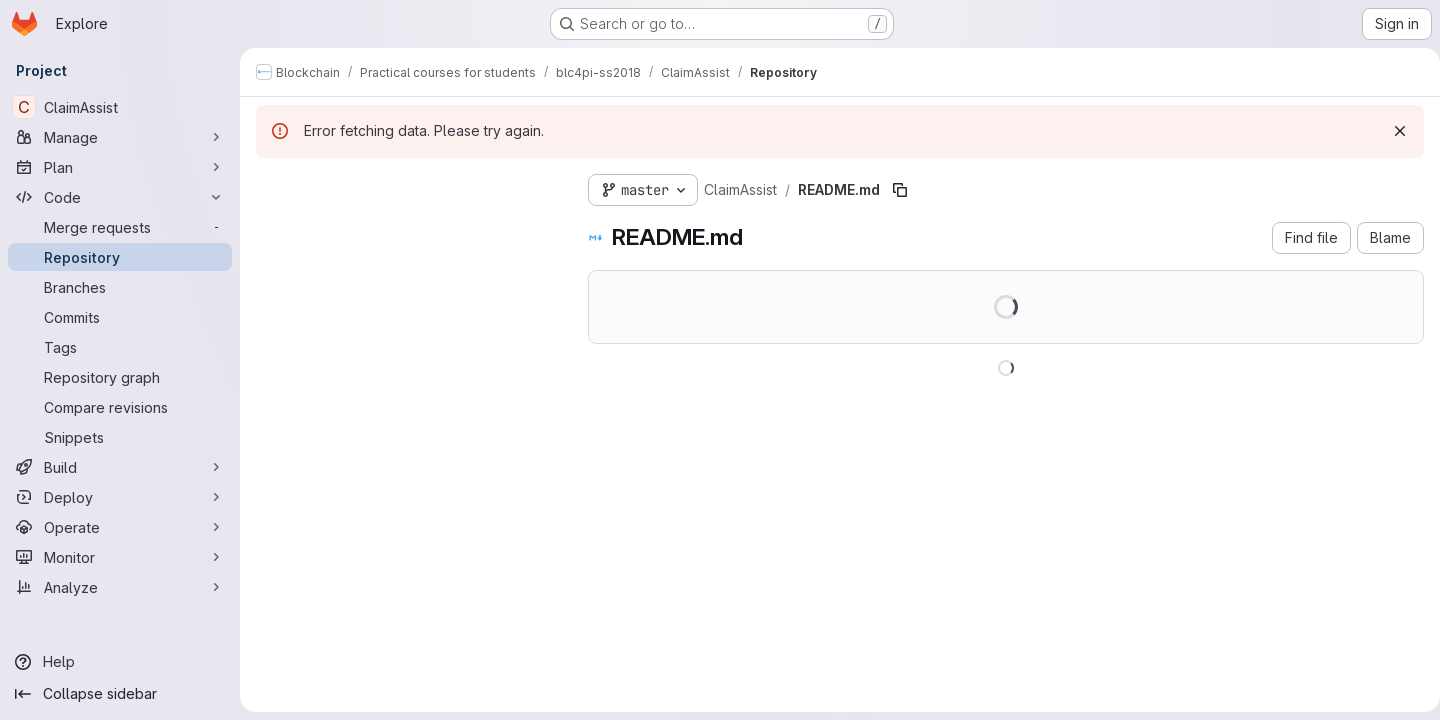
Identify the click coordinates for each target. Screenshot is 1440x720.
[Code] (120, 197)
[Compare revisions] (120, 407)
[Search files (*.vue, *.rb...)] (406, 226)
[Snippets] (120, 437)
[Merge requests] (120, 227)
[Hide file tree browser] (272, 186)
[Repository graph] (120, 377)
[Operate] (120, 527)
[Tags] (120, 347)
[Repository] (120, 257)
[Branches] (120, 287)
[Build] (120, 467)
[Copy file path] (900, 190)
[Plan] (120, 167)
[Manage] (120, 137)
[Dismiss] (1392, 131)
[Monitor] (120, 557)
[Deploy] (120, 497)
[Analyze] (120, 587)
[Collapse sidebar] (120, 694)
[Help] (120, 662)
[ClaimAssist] (120, 107)
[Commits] (120, 317)
